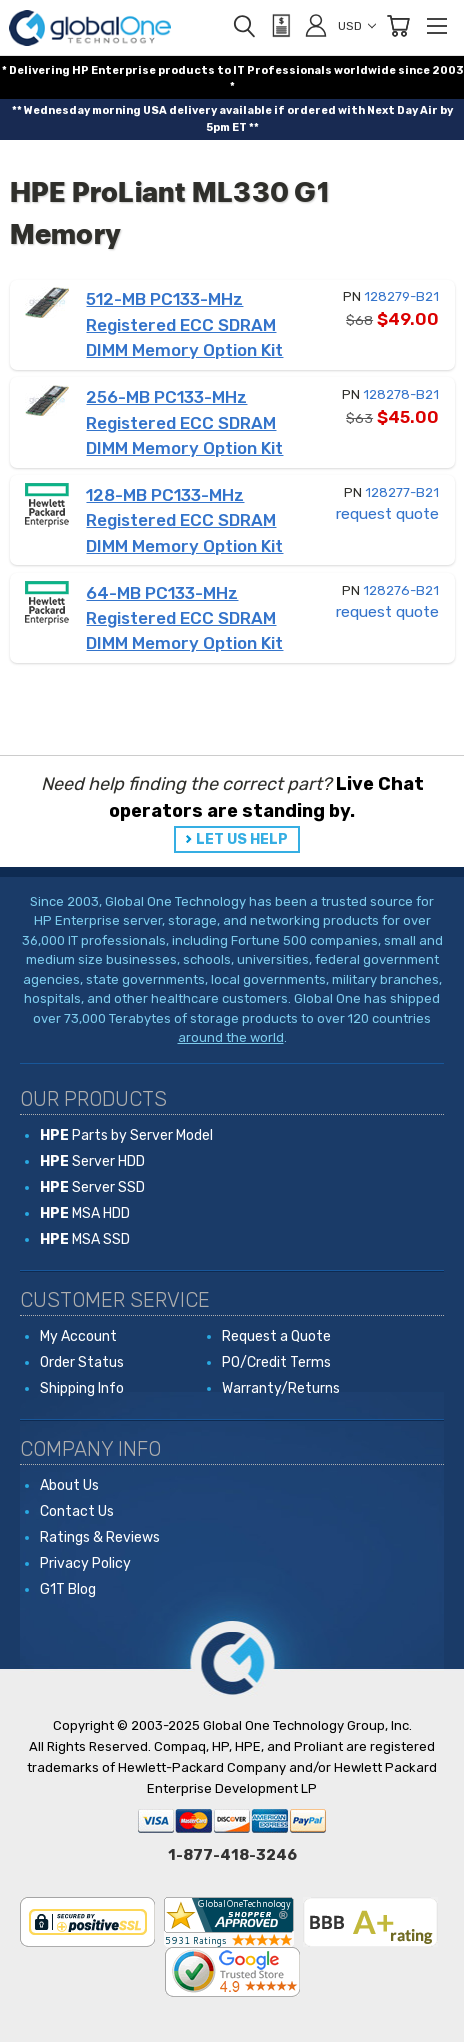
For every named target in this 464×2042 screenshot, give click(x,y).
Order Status (82, 1362)
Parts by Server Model (126, 1135)
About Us (69, 1485)
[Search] (244, 26)
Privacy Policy (85, 1563)
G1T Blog (68, 1589)
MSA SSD (85, 1239)
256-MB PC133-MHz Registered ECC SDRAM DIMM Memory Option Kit (184, 422)
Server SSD (92, 1187)
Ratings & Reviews (100, 1537)
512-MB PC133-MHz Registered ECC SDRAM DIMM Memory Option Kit (184, 324)
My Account (78, 1336)
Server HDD (92, 1161)
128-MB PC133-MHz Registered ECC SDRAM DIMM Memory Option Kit (184, 520)
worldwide (365, 70)
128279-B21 (401, 296)
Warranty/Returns (281, 1388)
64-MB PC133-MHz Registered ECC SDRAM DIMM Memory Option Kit (184, 618)
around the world (231, 1037)
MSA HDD (85, 1213)
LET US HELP (242, 839)
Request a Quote (276, 1336)
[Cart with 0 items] (398, 26)
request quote (387, 514)
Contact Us (77, 1511)
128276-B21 (401, 590)
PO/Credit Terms (276, 1362)
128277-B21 (402, 492)
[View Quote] (280, 26)
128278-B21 (401, 394)
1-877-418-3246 (232, 1855)
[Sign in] (316, 25)
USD (357, 26)
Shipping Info (82, 1388)
